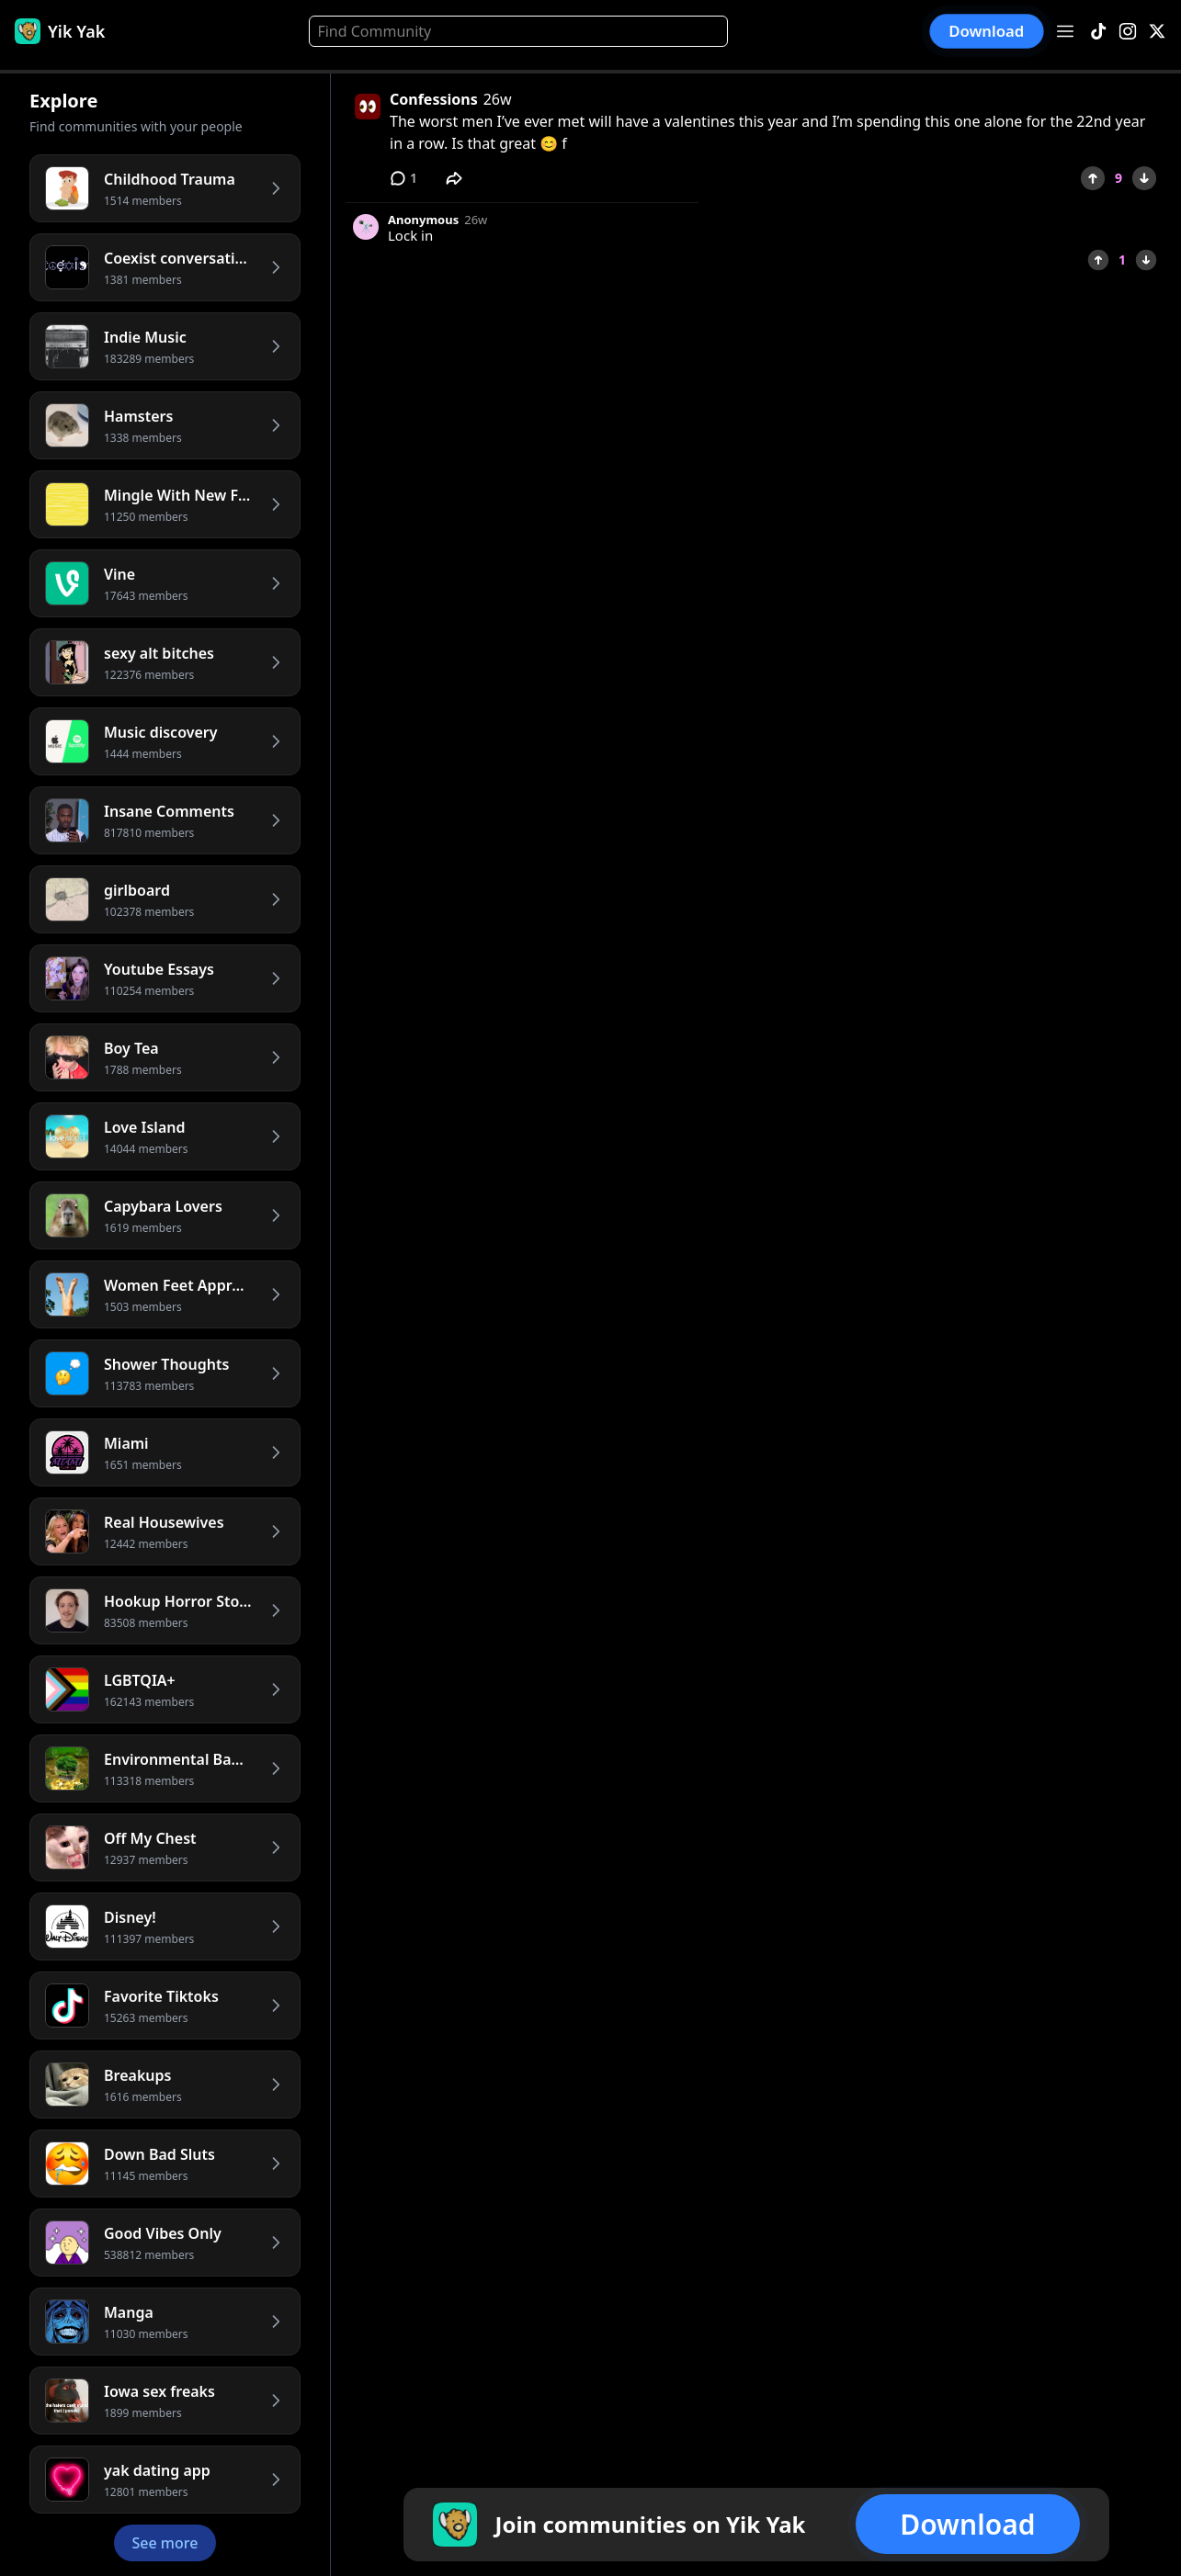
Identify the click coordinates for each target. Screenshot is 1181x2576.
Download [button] (987, 30)
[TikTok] (1098, 31)
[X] (1157, 31)
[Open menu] (1065, 31)
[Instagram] (1128, 31)
